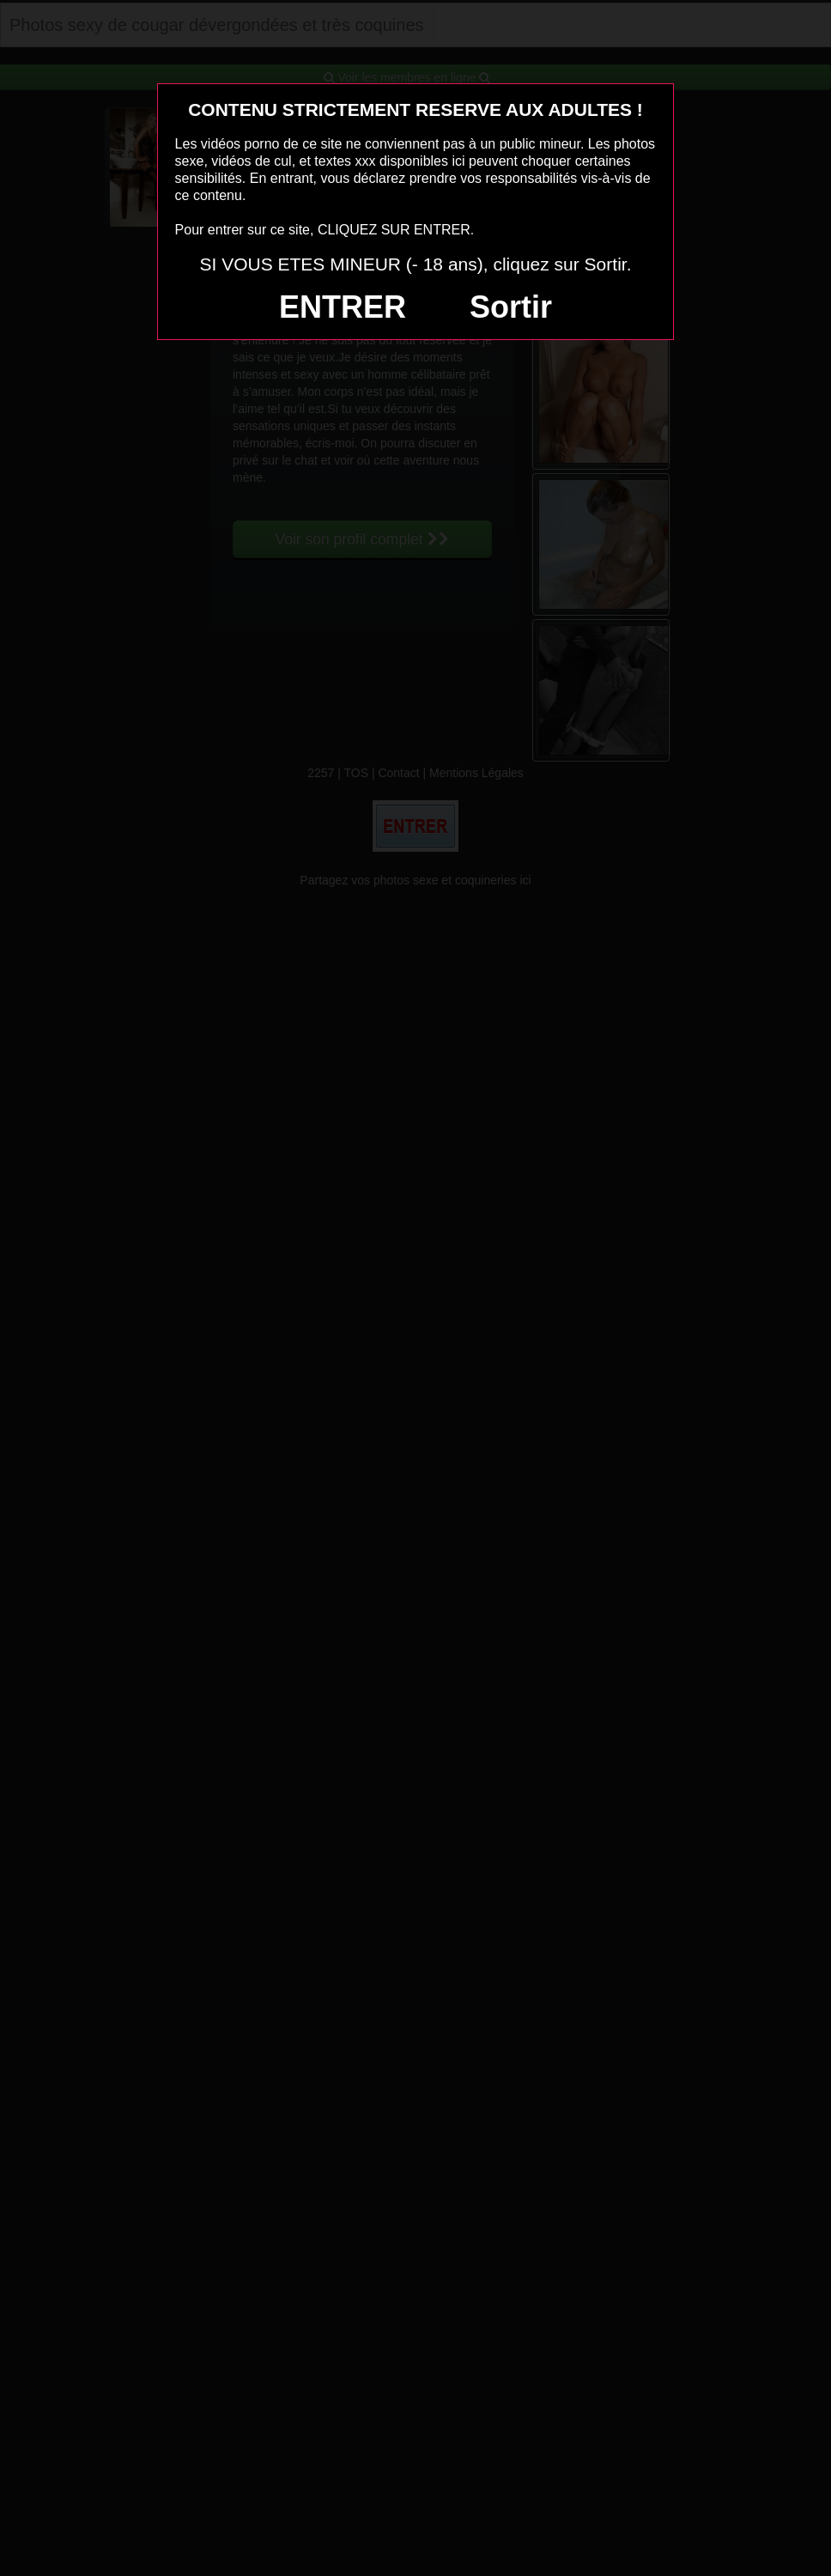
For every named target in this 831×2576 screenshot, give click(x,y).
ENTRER (342, 307)
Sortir (511, 307)
